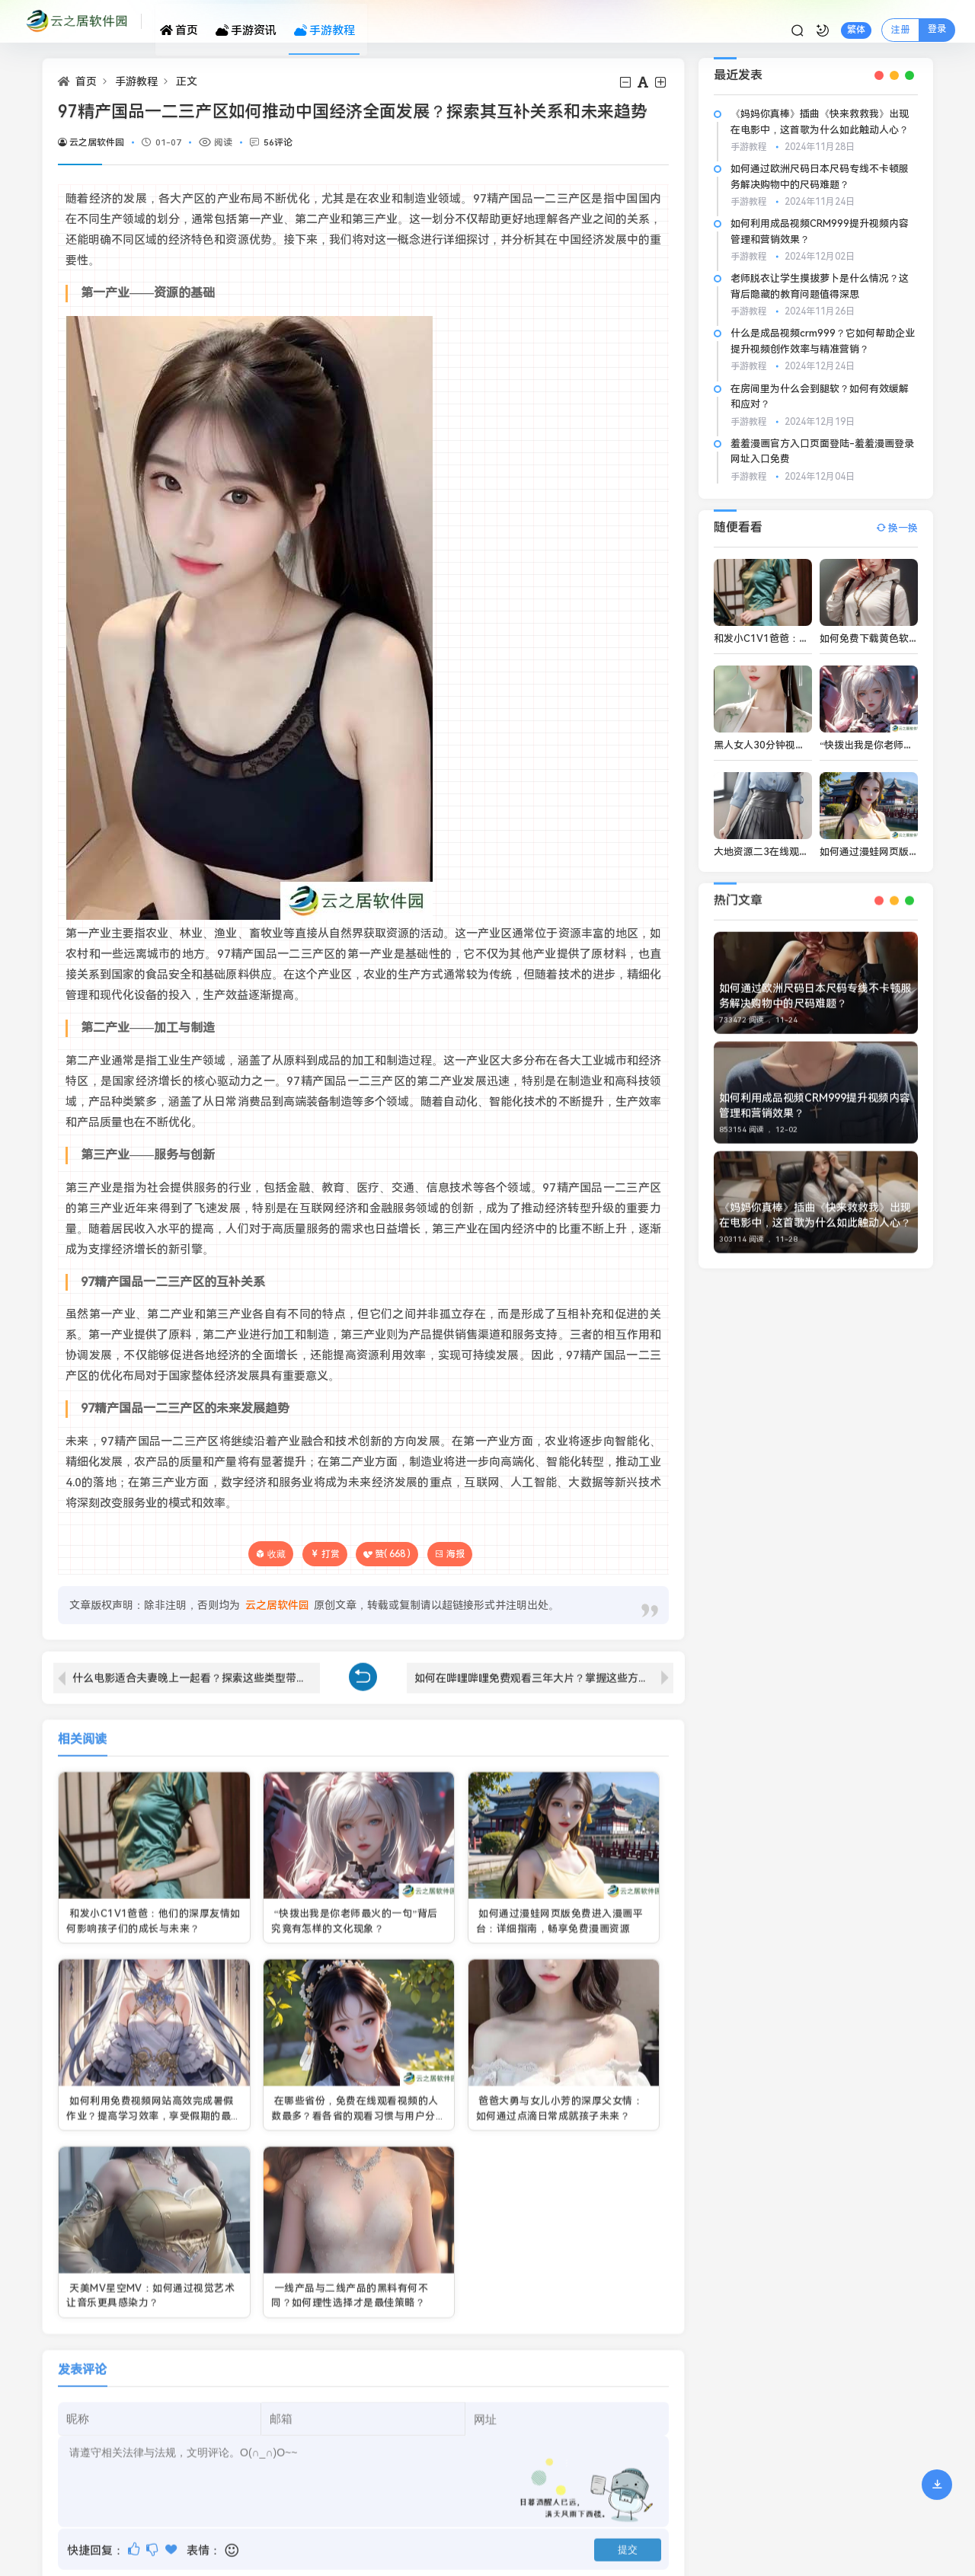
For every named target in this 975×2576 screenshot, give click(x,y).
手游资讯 (259, 21)
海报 (450, 1554)
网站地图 (63, 2464)
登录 (915, 19)
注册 (878, 20)
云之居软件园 (91, 142)
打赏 (325, 1554)
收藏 (276, 1554)
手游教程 (331, 21)
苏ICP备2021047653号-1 (100, 2521)
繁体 (834, 20)
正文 (186, 81)
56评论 (278, 142)
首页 (198, 21)
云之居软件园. (197, 2484)
